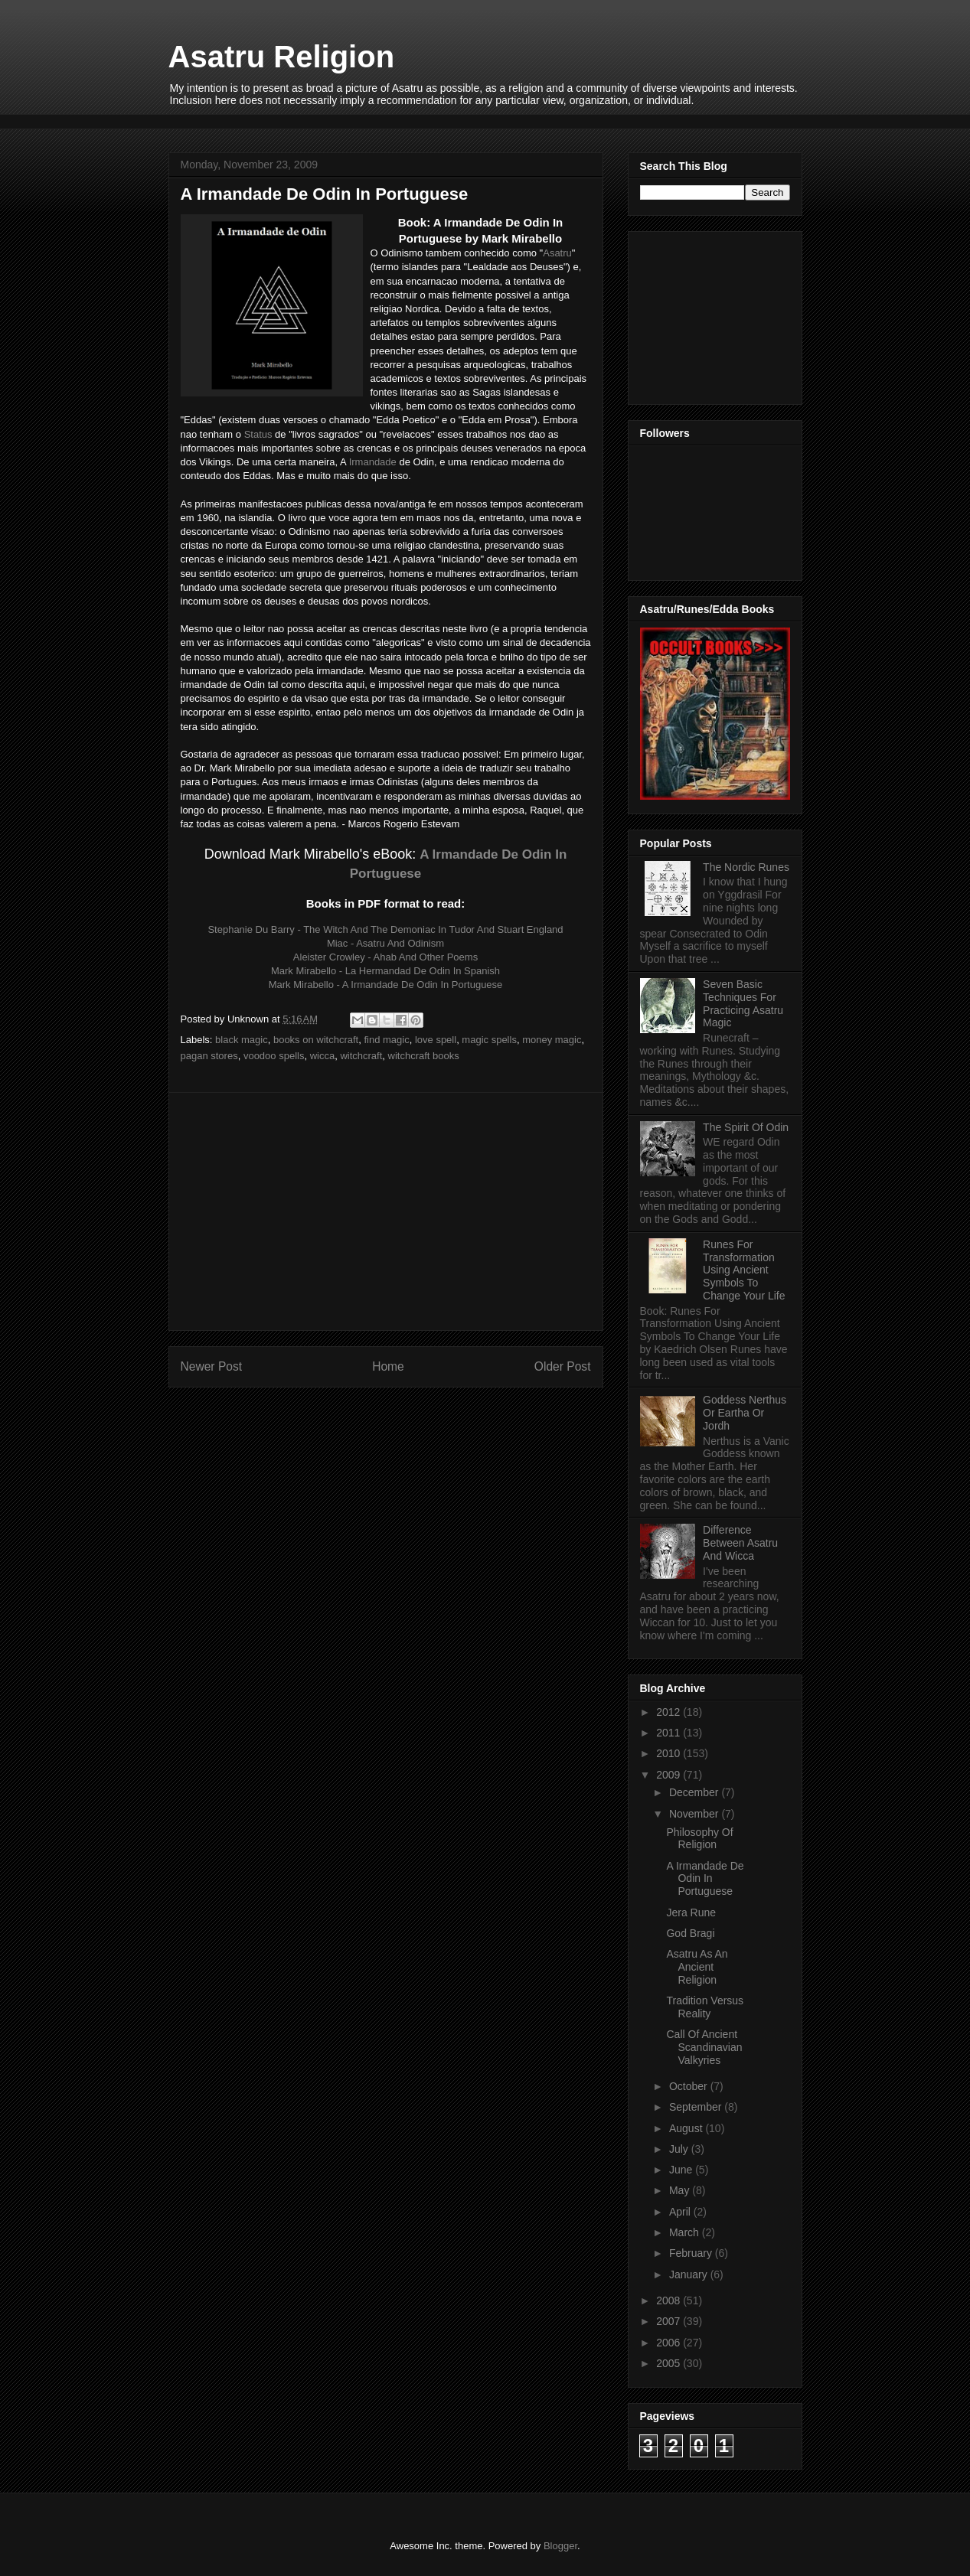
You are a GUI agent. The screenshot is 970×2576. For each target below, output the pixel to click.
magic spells (489, 1039)
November (695, 1814)
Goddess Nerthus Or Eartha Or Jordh (744, 1413)
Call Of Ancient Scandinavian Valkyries (704, 2047)
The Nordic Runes (746, 867)
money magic (551, 1039)
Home (388, 1366)
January (689, 2274)
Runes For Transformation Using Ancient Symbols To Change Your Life (744, 1270)
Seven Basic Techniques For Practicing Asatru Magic (743, 1003)
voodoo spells (274, 1055)
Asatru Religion (281, 56)
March (685, 2232)
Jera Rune (691, 1912)
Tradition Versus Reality (704, 2007)
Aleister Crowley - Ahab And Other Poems (385, 957)
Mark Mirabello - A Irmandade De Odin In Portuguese (386, 984)
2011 (669, 1733)
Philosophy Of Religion (699, 1838)
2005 (669, 2363)
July (680, 2149)
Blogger (560, 2546)
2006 (669, 2342)
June (682, 2170)
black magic (241, 1039)
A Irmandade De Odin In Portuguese (704, 1879)
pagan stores (209, 1055)
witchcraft (361, 1055)
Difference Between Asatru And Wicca (740, 1543)
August (687, 2128)
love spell (435, 1039)
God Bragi (690, 1933)
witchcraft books (423, 1055)
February (692, 2253)
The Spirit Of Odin (746, 1127)
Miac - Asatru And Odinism (385, 943)
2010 (669, 1753)
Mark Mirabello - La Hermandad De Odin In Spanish (385, 971)
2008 (669, 2300)
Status (258, 434)
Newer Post (212, 1366)
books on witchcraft (315, 1039)
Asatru (557, 253)
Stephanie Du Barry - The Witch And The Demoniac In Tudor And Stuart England (385, 929)
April (681, 2212)
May (680, 2190)
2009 (669, 1775)
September (696, 2107)
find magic (386, 1039)
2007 (669, 2321)
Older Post (562, 1366)
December (695, 1792)
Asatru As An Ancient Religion (696, 1967)
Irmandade (373, 462)
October (689, 2086)
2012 (669, 1712)
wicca (322, 1055)
